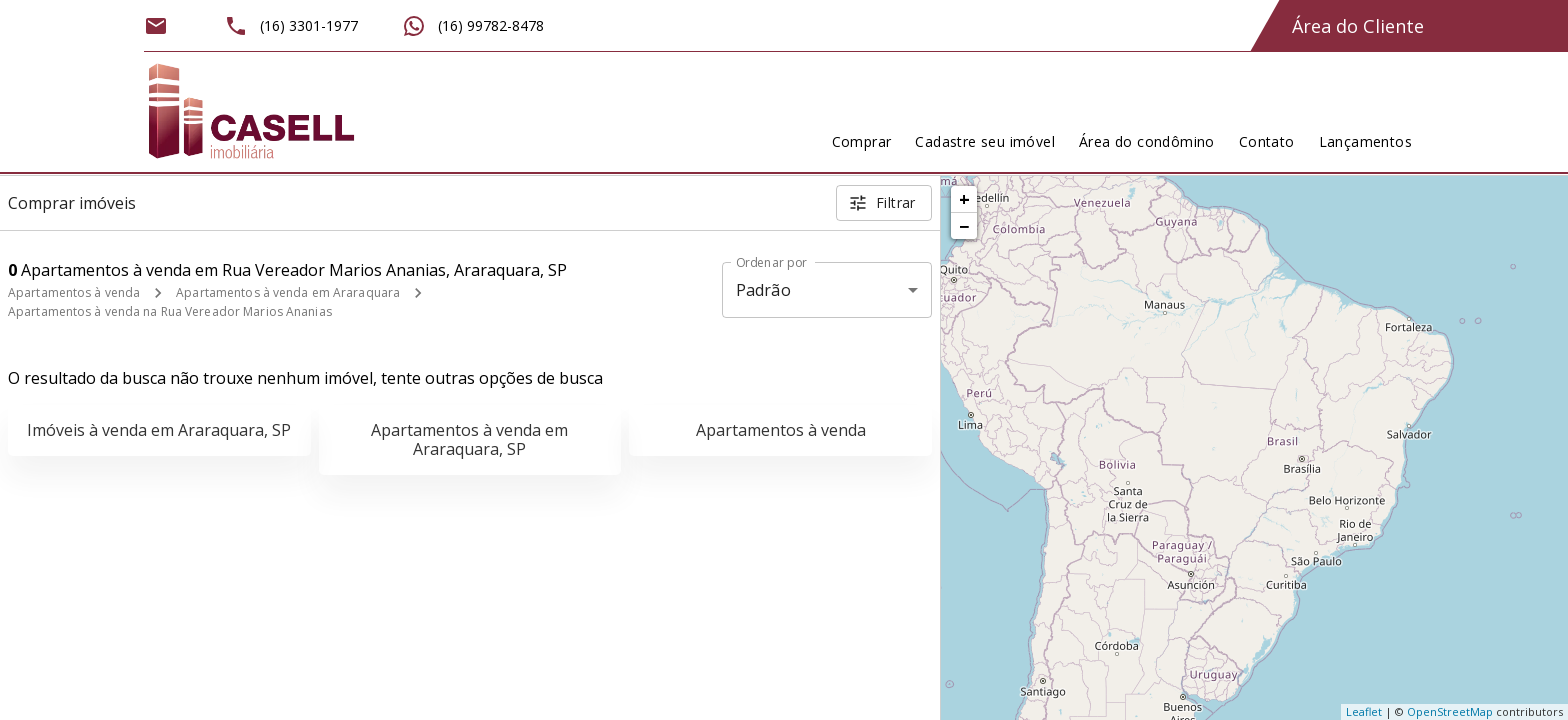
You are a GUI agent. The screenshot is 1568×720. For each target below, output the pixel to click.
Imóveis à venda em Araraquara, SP (159, 430)
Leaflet (1364, 711)
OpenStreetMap (1450, 711)
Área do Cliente (1358, 26)
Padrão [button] (763, 290)
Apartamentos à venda (74, 292)
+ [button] (964, 199)
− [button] (964, 226)
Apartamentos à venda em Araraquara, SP (469, 439)
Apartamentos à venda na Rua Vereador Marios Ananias (170, 311)
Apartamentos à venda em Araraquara (288, 292)
